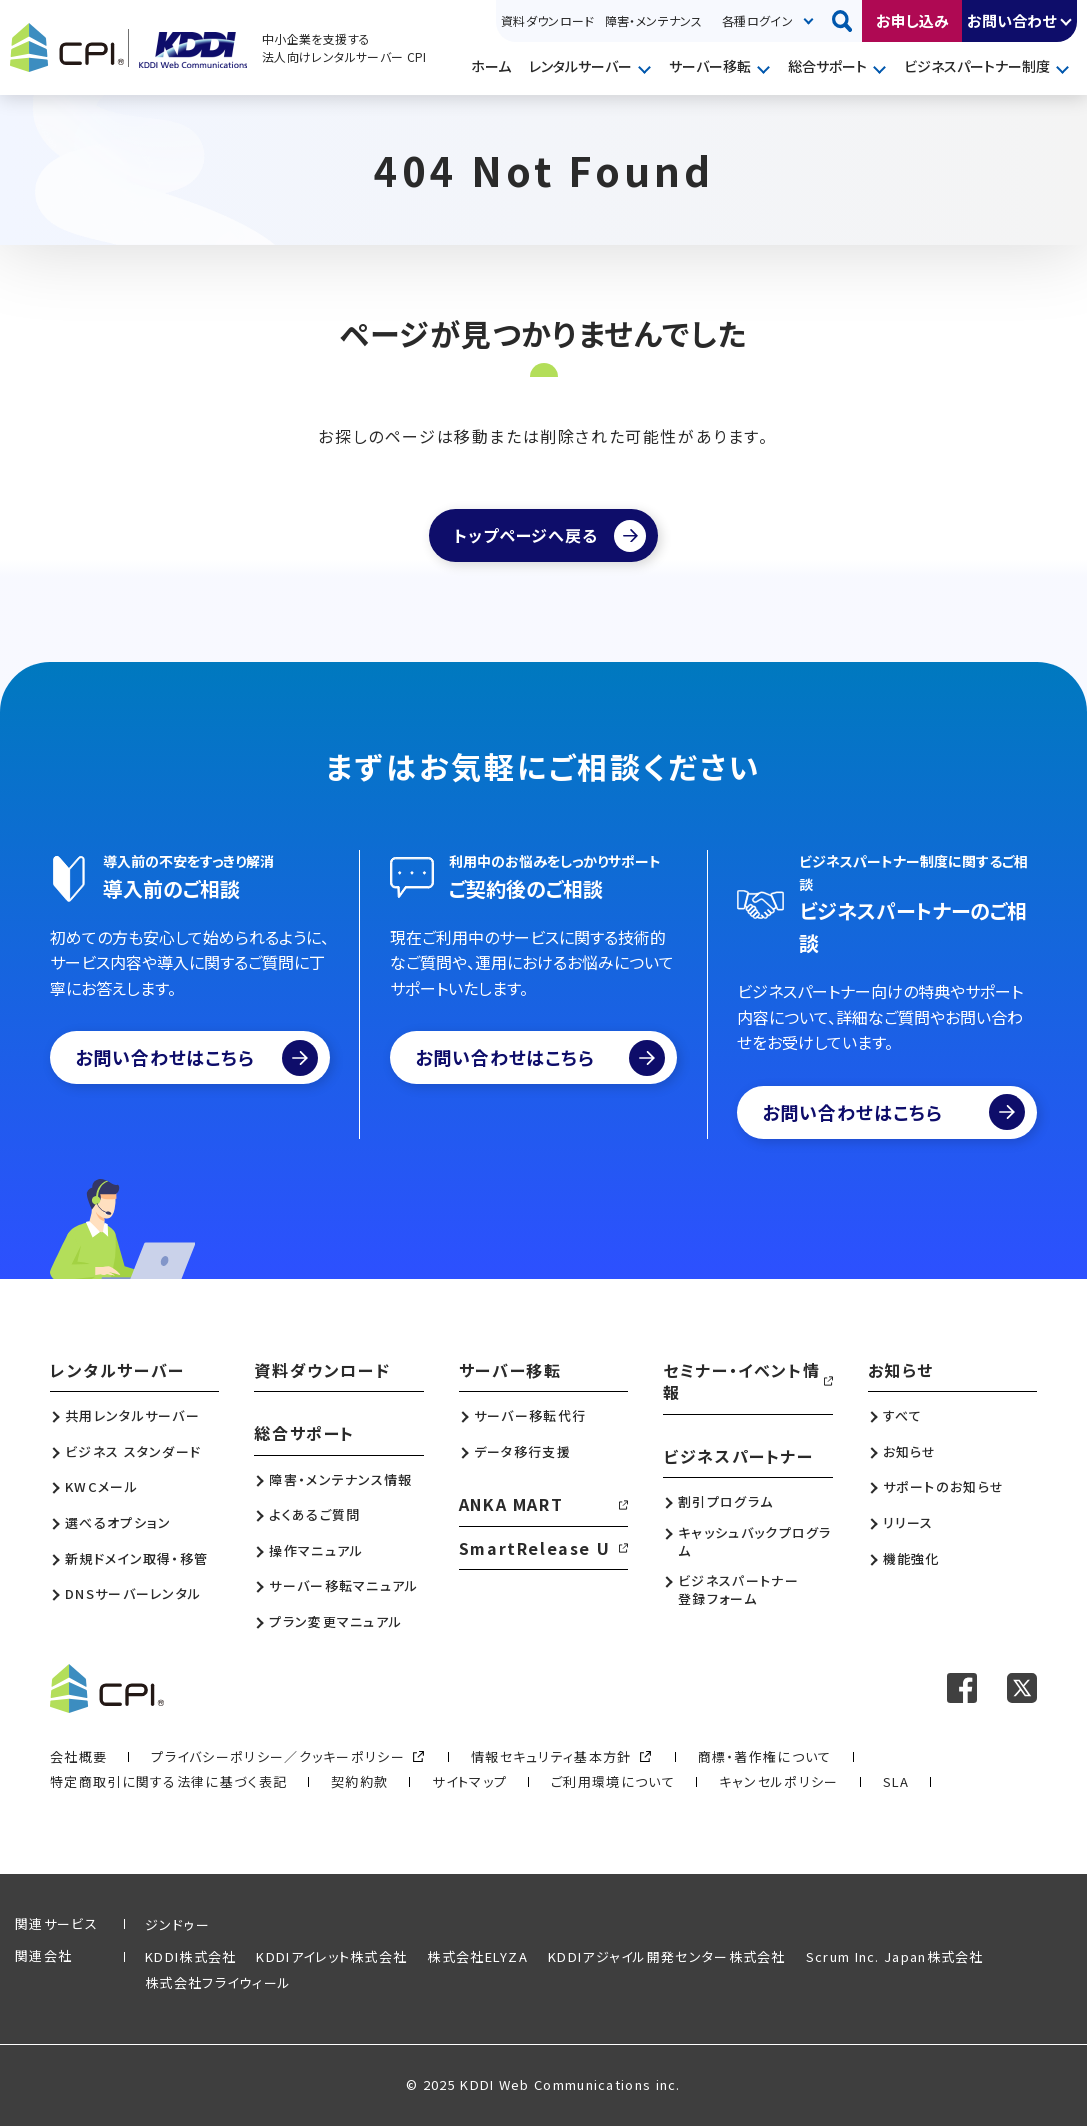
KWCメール (101, 1487)
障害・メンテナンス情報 (340, 1480)
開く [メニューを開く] (647, 68)
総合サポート (827, 66)
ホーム (491, 66)
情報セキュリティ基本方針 (551, 1756)
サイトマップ (469, 1781)
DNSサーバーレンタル (133, 1594)
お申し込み (912, 20)
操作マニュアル (316, 1551)
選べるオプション (118, 1523)
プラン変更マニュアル (335, 1622)
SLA (896, 1781)
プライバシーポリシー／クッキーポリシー (278, 1756)
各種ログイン (757, 20)
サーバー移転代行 (530, 1416)
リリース (908, 1523)
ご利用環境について (613, 1781)
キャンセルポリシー (779, 1781)
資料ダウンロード (548, 20)
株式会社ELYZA (477, 1956)
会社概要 (78, 1756)
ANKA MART (511, 1504)
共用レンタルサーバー (132, 1416)
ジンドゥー (178, 1924)
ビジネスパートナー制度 (977, 66)
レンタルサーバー (580, 66)
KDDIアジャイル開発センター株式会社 (667, 1956)
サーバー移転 (710, 66)
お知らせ (901, 1370)
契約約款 (359, 1781)
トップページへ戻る (525, 535)
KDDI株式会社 (190, 1956)
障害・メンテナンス (653, 20)
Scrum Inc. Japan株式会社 (895, 1956)
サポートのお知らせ (944, 1487)
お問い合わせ (1011, 20)
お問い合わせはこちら (196, 1058)
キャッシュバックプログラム (755, 1542)
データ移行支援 (522, 1452)
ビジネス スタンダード (133, 1452)
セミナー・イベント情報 (741, 1381)
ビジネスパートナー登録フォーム (738, 1590)
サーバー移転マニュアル (343, 1586)
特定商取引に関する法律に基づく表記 (168, 1781)
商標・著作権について (765, 1756)
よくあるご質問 (314, 1515)
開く (1067, 21)
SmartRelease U (534, 1548)
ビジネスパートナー (738, 1456)
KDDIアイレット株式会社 (331, 1956)
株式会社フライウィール (218, 1982)
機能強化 (911, 1559)
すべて (903, 1416)
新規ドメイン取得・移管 (136, 1559)
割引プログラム (725, 1502)
